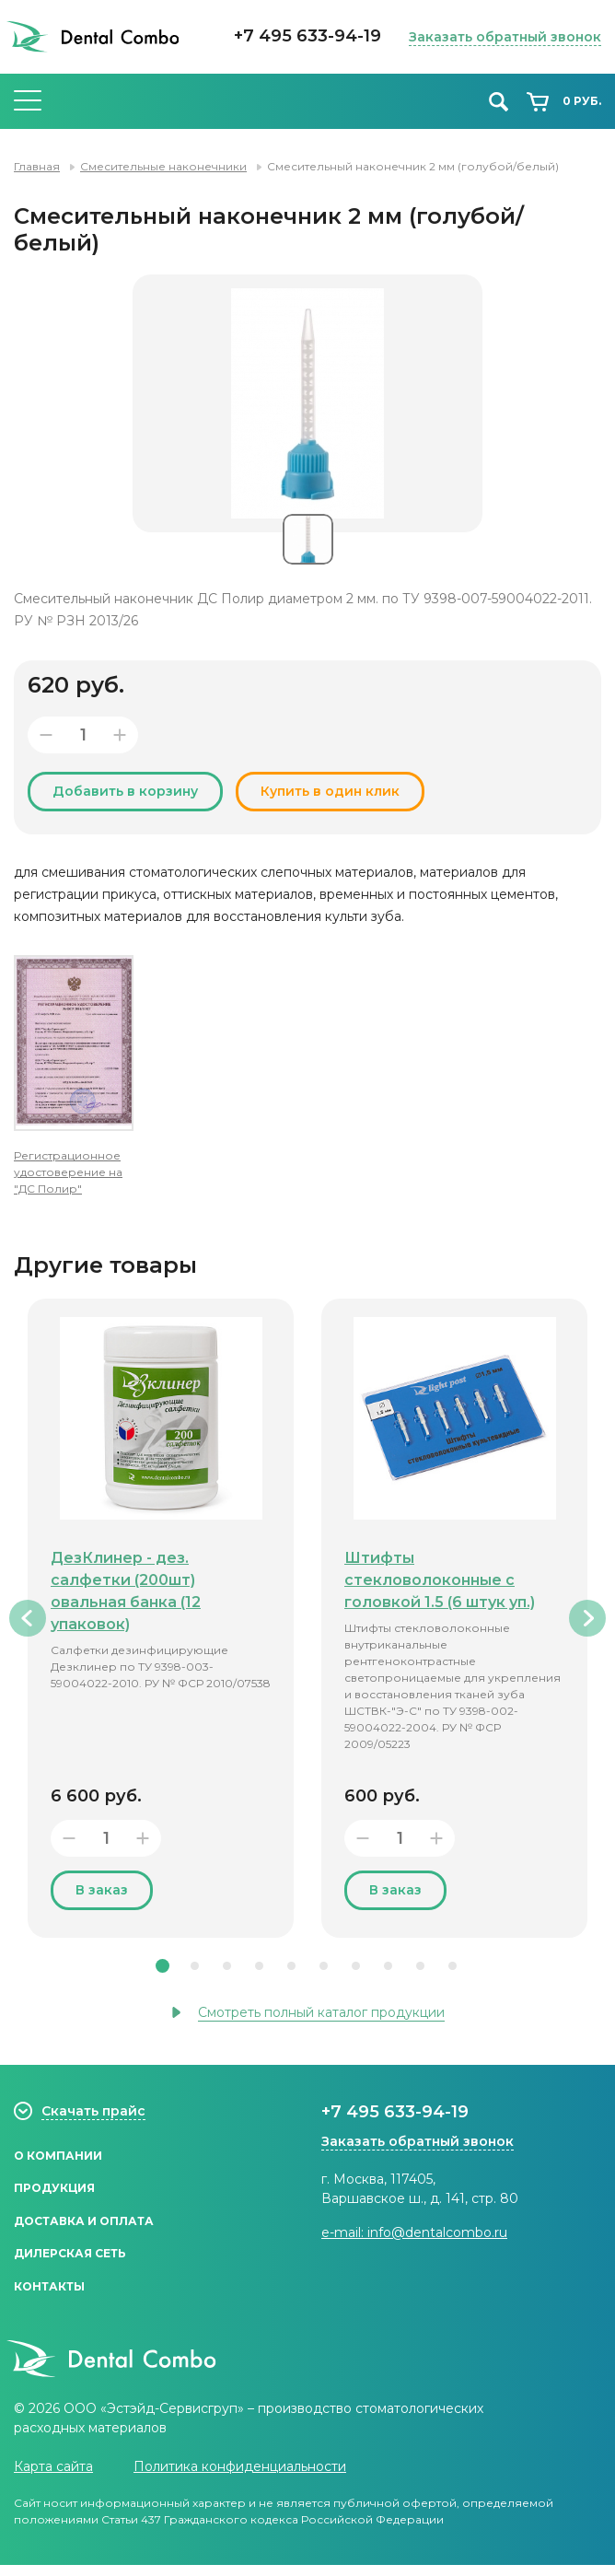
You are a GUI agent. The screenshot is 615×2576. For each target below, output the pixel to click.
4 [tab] (259, 1966)
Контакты (49, 2296)
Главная (37, 166)
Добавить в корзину (125, 791)
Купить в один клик (330, 791)
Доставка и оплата (84, 2226)
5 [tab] (291, 1966)
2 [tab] (195, 1966)
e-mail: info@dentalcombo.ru (414, 2232)
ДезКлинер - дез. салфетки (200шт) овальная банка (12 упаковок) (126, 1591)
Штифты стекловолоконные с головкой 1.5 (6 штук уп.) (439, 1580)
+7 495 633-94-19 (307, 36)
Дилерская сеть (70, 2261)
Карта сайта (53, 2477)
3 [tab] (227, 1966)
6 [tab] (323, 1966)
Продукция (54, 2191)
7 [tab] (356, 1966)
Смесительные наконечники (163, 166)
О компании (58, 2156)
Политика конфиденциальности (239, 2477)
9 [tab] (420, 1966)
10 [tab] (452, 1966)
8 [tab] (388, 1966)
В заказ (101, 1890)
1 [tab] (162, 1966)
